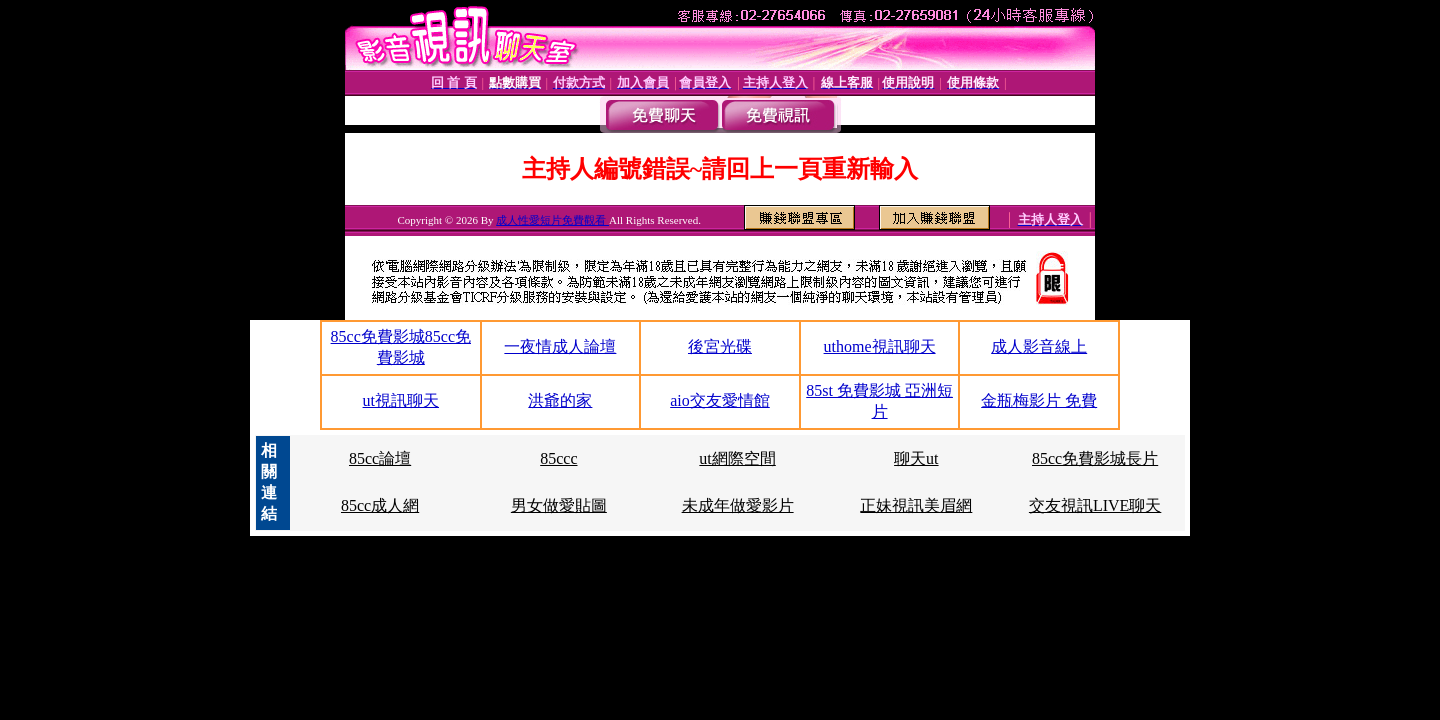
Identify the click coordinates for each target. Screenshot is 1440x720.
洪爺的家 (560, 400)
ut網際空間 (737, 458)
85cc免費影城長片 (1095, 458)
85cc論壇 (380, 458)
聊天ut (916, 458)
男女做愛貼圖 (559, 505)
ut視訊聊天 (401, 400)
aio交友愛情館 (720, 400)
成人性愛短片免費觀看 (552, 220)
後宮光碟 (720, 346)
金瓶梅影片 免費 (1039, 400)
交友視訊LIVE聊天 (1095, 505)
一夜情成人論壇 (560, 346)
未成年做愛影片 (738, 505)
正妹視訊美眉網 (916, 505)
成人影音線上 (1039, 346)
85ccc (558, 458)
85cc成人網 (380, 505)
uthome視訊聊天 (880, 346)
